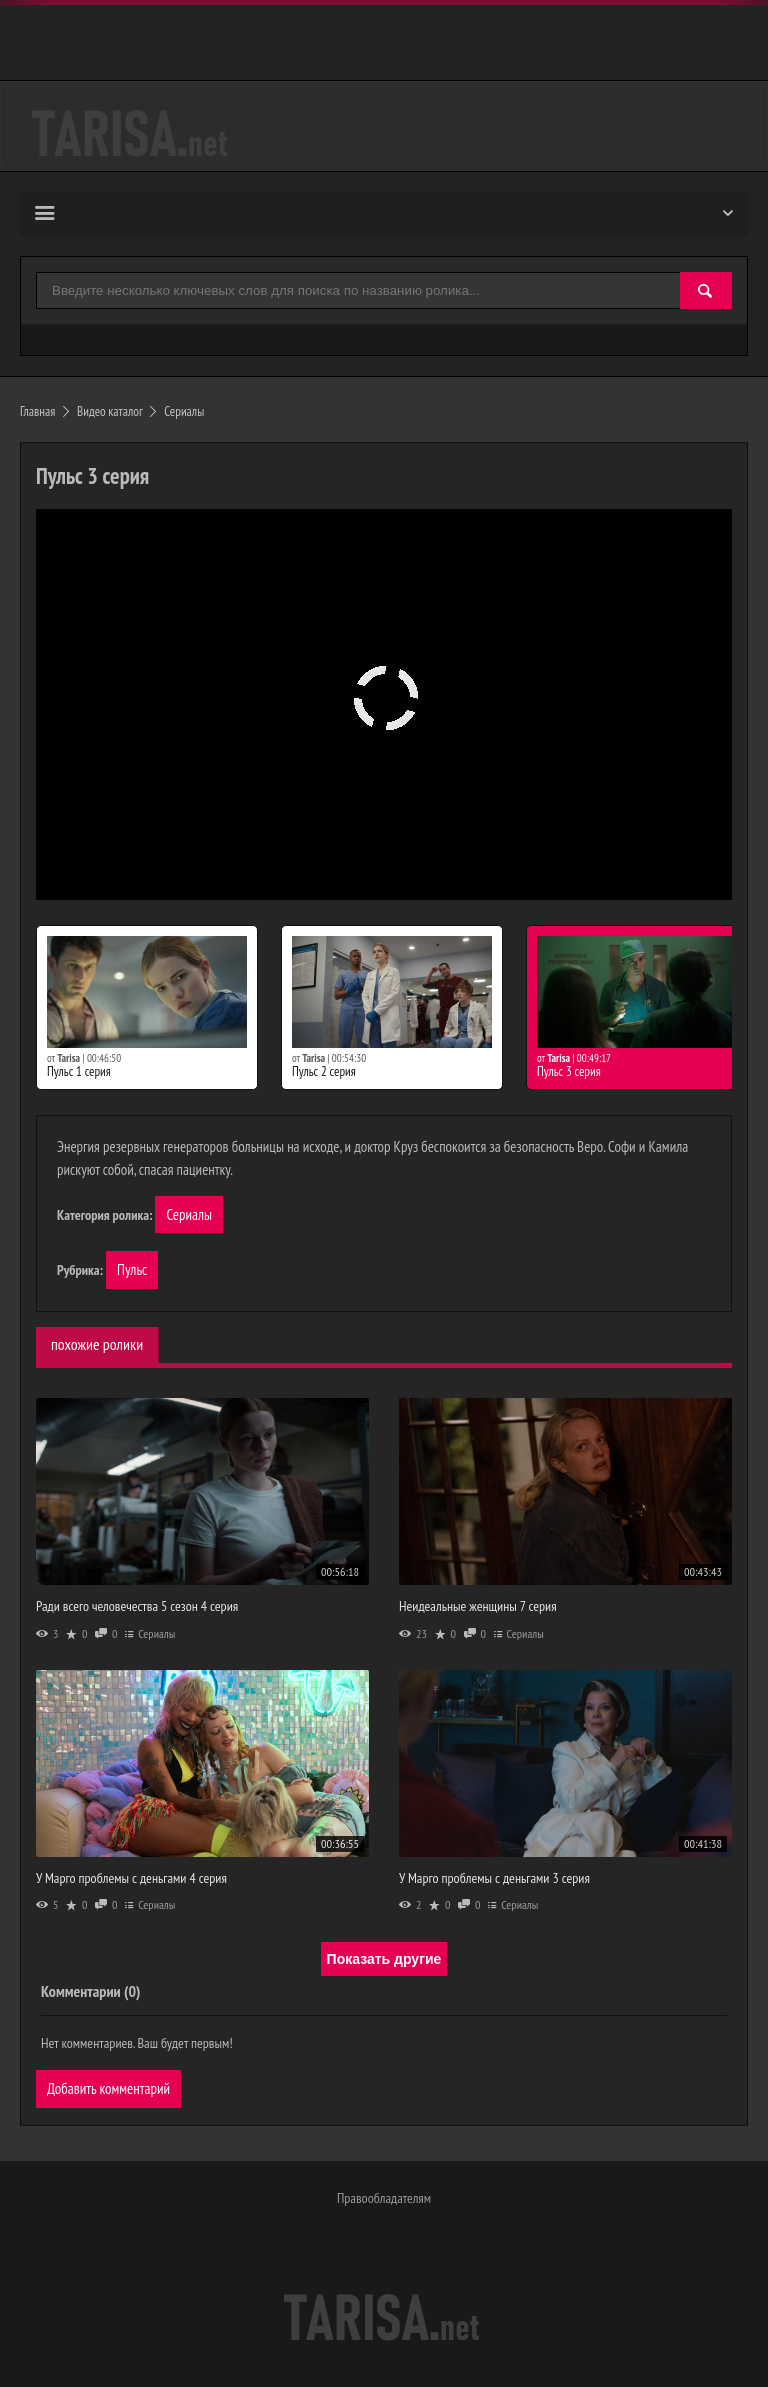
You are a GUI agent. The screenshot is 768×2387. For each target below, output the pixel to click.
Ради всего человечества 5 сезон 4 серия (137, 1606)
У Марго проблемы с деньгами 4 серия (131, 1878)
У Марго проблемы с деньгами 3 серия (494, 1878)
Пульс (132, 1269)
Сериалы (189, 1214)
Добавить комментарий (108, 2088)
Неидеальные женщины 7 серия (478, 1606)
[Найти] (706, 291)
